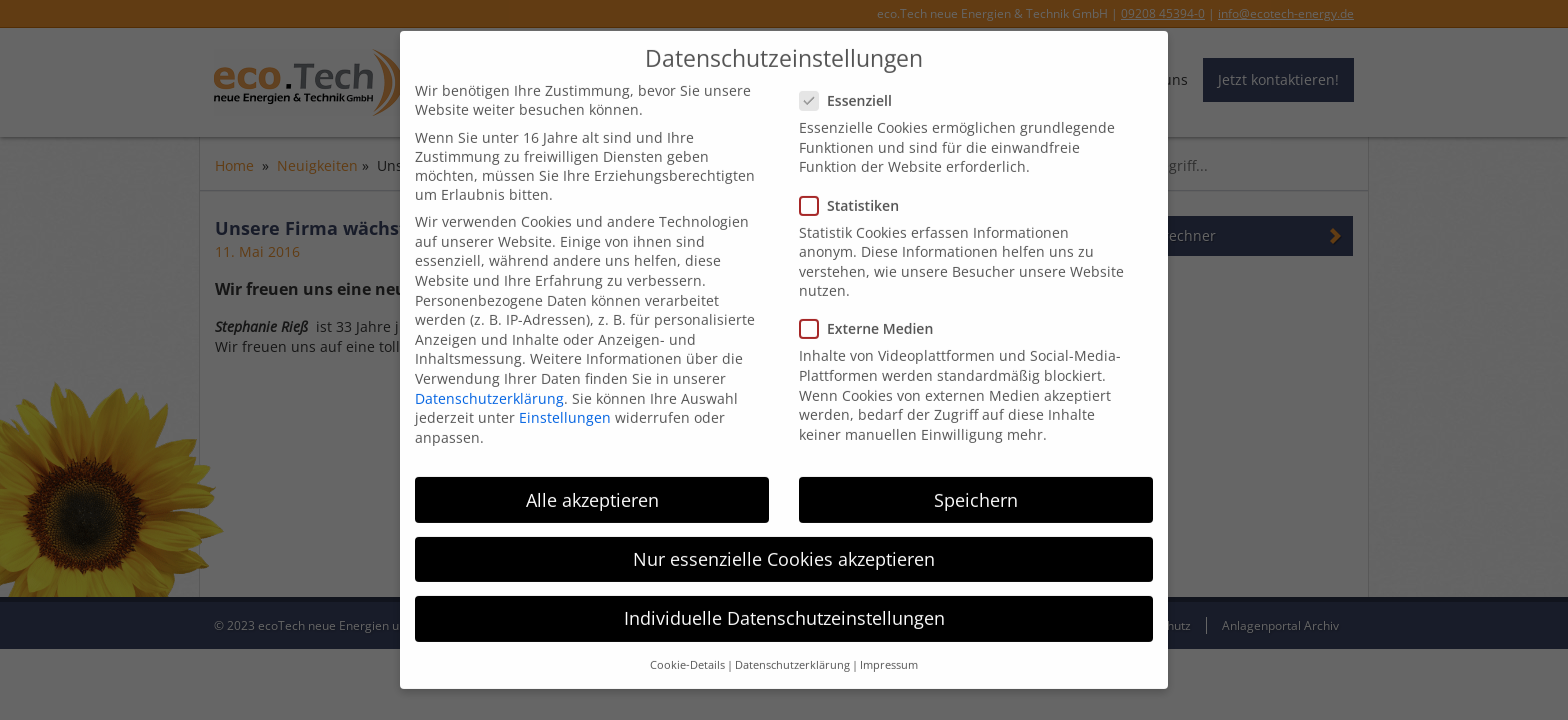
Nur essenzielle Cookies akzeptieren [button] (784, 548)
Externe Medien (872, 318)
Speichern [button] (976, 489)
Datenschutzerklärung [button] (792, 654)
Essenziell (852, 89)
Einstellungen (565, 406)
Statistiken (855, 194)
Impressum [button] (889, 654)
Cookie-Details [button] (687, 654)
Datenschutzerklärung (489, 387)
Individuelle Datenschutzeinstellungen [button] (784, 607)
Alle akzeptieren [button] (592, 489)
